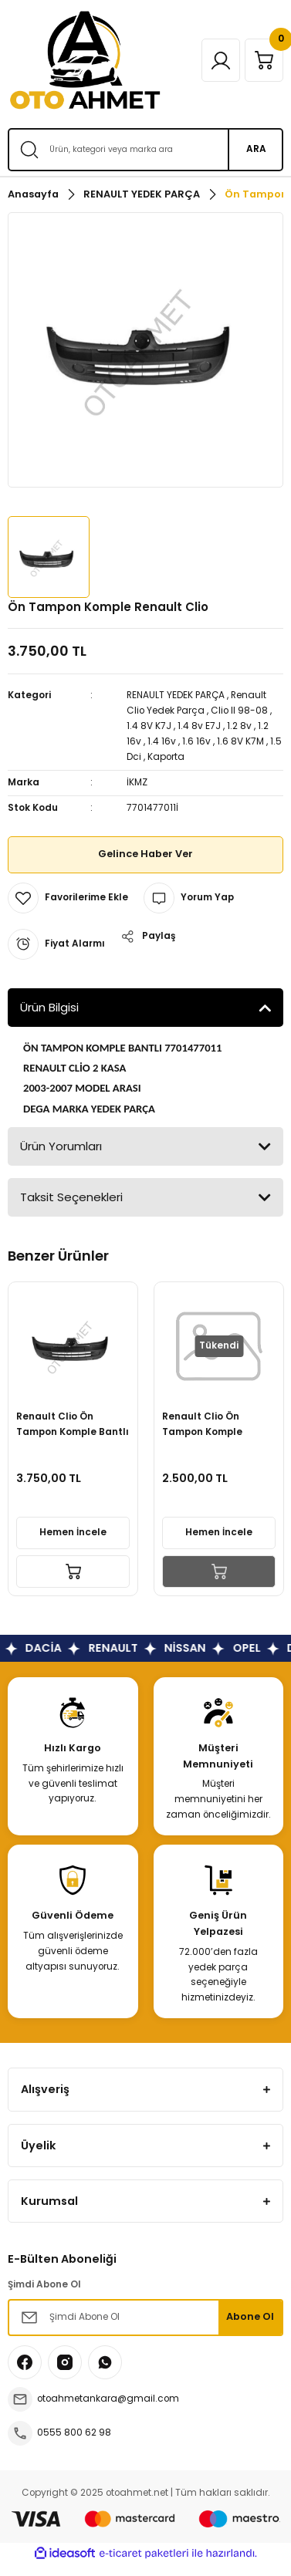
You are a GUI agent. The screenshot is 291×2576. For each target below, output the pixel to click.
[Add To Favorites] (68, 898)
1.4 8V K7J (149, 726)
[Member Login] (220, 60)
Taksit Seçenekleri (71, 1197)
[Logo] (85, 60)
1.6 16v (196, 741)
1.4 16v (161, 741)
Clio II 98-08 (239, 710)
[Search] (145, 149)
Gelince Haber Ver (145, 853)
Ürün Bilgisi (49, 1007)
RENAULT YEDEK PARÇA (176, 695)
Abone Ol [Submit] (250, 2316)
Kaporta (165, 757)
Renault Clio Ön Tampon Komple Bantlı (72, 1424)
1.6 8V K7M (240, 741)
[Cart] (264, 60)
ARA (256, 149)
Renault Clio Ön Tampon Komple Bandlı (202, 1425)
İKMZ (137, 782)
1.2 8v (239, 726)
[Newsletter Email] (145, 2317)
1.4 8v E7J (199, 726)
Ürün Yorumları (61, 1146)
